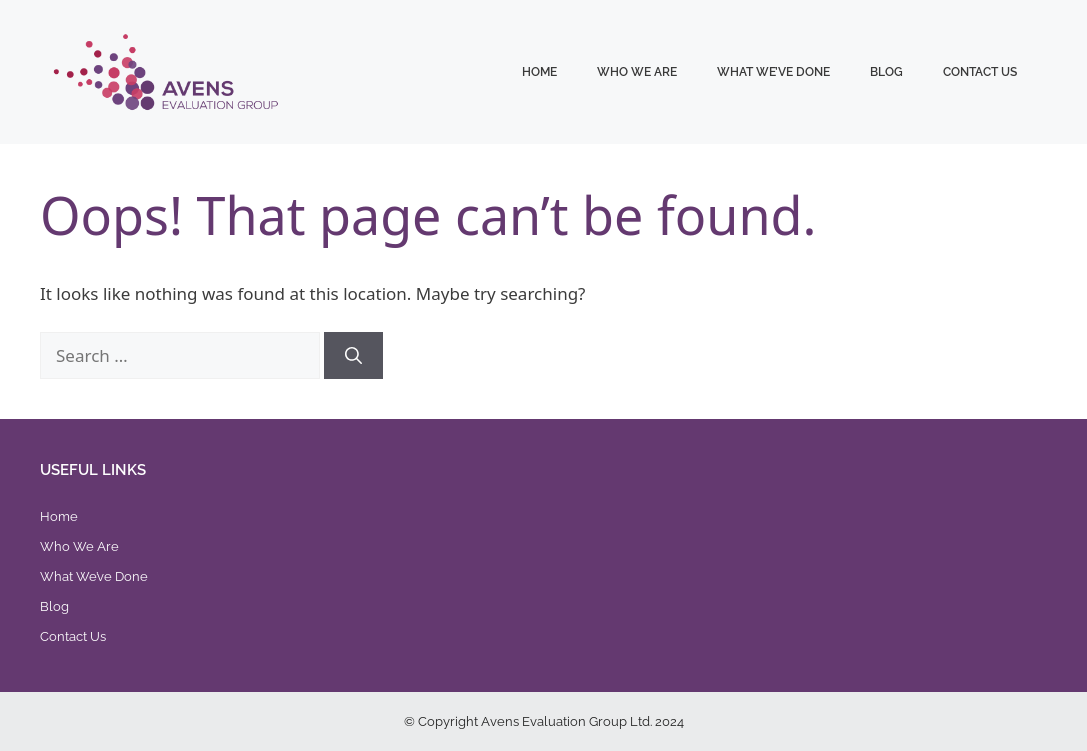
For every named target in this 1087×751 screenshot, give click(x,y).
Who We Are (637, 72)
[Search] (353, 356)
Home (539, 72)
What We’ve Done (773, 72)
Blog (886, 72)
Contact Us (980, 72)
